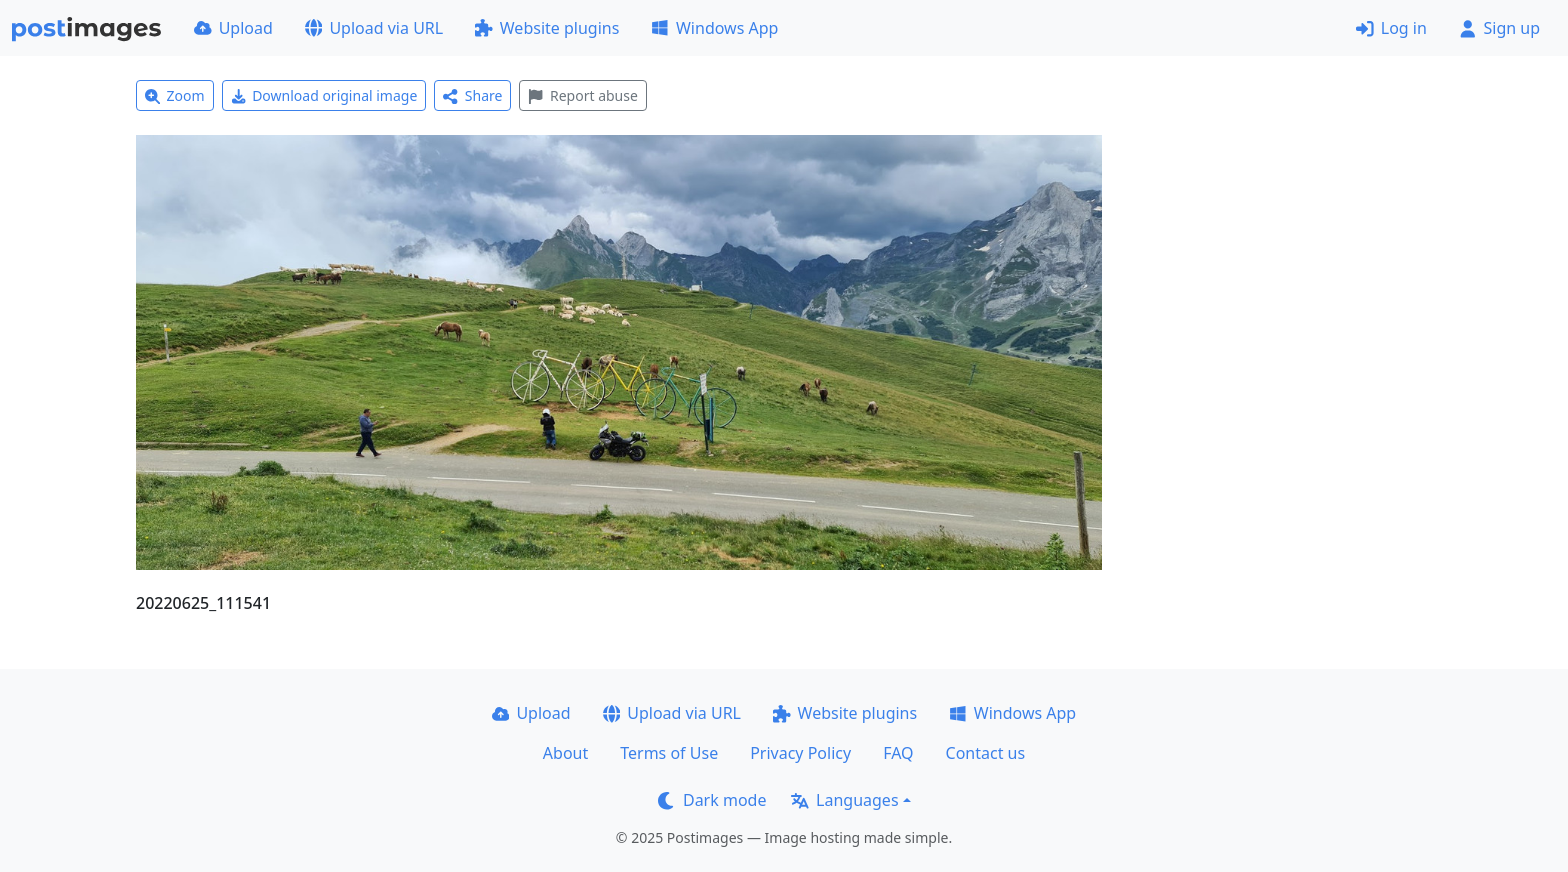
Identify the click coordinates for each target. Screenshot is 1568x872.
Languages (844, 800)
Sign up (1499, 28)
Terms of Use (669, 753)
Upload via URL (374, 28)
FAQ (898, 753)
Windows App (714, 28)
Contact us (986, 753)
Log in (1391, 28)
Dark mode (712, 800)
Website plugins (547, 28)
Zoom (175, 95)
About (565, 753)
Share (472, 95)
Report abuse (582, 95)
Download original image (324, 95)
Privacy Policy (800, 753)
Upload (233, 28)
